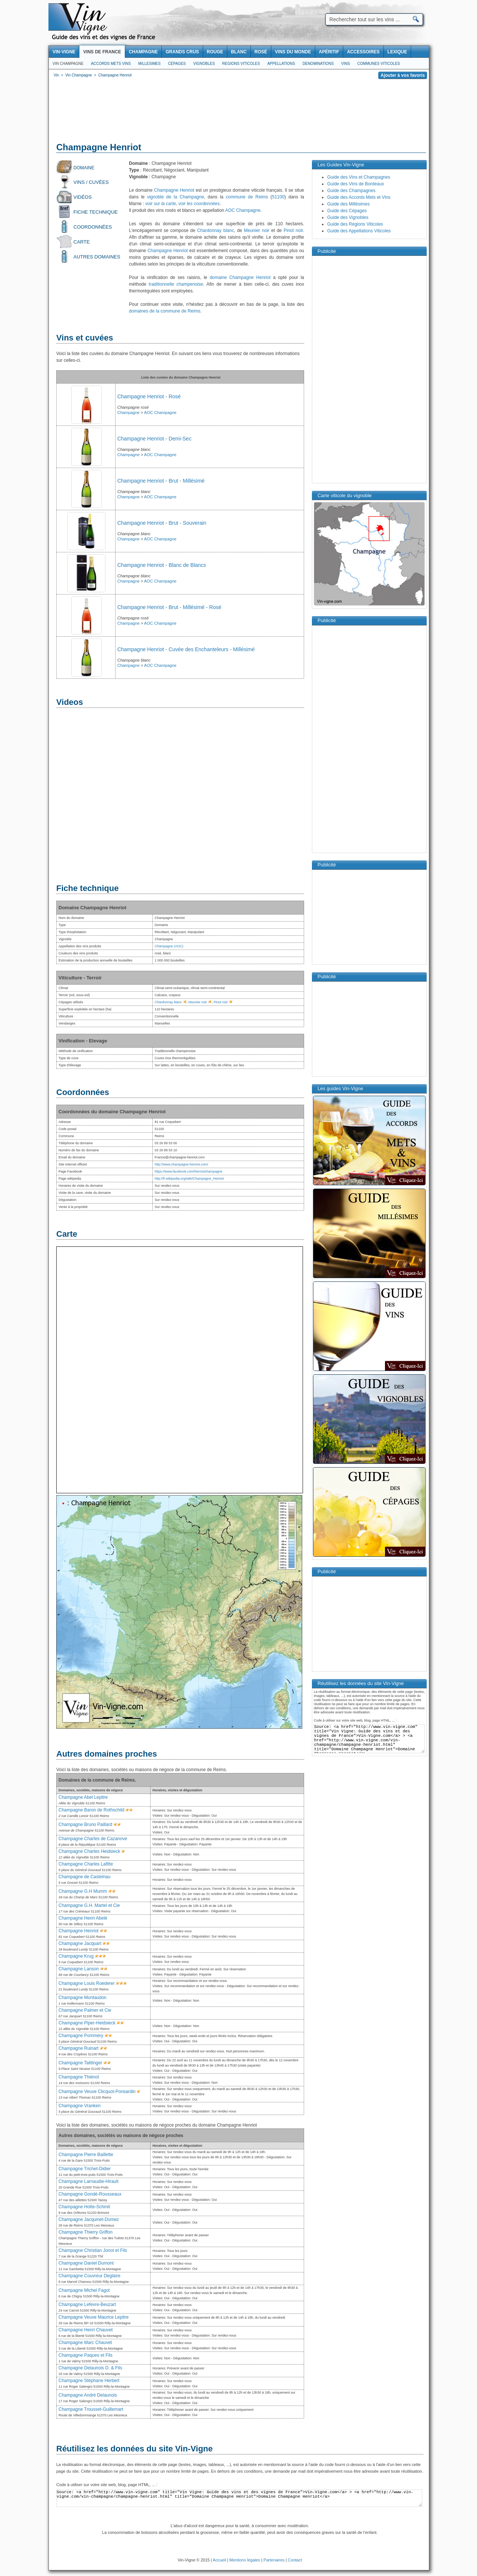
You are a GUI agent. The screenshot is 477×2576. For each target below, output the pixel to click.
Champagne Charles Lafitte (86, 1864)
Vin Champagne (68, 64)
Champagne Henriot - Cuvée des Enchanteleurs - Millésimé (186, 649)
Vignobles (204, 64)
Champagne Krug (76, 1956)
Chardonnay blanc (215, 230)
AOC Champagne (242, 210)
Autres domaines (96, 257)
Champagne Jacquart (80, 1943)
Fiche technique (95, 212)
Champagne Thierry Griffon (86, 2232)
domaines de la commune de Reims (164, 311)
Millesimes (149, 64)
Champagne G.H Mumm (83, 1891)
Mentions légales (245, 2560)
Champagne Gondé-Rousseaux (90, 2194)
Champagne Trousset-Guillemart (91, 2409)
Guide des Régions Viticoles (355, 224)
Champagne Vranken (80, 2105)
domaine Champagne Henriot (240, 277)
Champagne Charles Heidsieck (89, 1851)
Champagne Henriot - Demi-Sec (154, 439)
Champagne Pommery (81, 2035)
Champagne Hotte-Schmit (84, 2206)
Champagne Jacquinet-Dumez (89, 2219)
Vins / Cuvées (91, 182)
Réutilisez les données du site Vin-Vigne (134, 2448)
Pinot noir (293, 230)
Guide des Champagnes (351, 190)
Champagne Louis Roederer (87, 1983)
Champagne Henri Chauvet (86, 2329)
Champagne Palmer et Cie (85, 2010)
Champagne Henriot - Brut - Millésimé (161, 481)
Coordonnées (92, 227)
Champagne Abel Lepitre (83, 1797)
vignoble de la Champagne (175, 197)
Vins (345, 64)
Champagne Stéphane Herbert (89, 2380)
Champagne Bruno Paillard (85, 1824)
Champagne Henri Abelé (83, 1918)
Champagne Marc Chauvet (85, 2342)
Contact (295, 2560)
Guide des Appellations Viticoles (359, 230)
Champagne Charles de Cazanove (93, 1838)
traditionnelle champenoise (176, 284)
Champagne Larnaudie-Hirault (89, 2181)
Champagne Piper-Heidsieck (87, 2023)
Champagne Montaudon (83, 1997)
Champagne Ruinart (78, 2048)
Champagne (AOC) (169, 946)
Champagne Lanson (79, 1968)
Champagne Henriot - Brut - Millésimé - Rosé (169, 607)
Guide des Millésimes (348, 204)
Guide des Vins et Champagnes (358, 177)
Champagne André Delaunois (88, 2395)
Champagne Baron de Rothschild (91, 1810)
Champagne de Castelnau (84, 1876)
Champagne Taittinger (80, 2062)
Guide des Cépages (347, 210)
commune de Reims (247, 197)
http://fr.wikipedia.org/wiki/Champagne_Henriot (189, 1178)
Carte (81, 242)
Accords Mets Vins (111, 64)
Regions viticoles (241, 64)
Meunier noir (256, 230)
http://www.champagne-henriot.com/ (181, 1164)
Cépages (177, 64)
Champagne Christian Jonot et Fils (93, 2250)
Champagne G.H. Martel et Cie (89, 1905)
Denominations (318, 64)
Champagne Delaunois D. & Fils (90, 2368)
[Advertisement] (239, 112)
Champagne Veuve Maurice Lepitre (94, 2317)
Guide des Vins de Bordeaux (355, 183)
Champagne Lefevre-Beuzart (87, 2304)
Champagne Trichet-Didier (85, 2168)
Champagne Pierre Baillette (86, 2154)
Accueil (219, 2560)
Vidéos (82, 197)
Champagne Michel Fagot (84, 2290)
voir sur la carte (160, 203)
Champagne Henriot (174, 190)
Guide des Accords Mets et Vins (359, 197)
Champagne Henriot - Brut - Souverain (161, 523)
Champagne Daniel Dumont (86, 2263)
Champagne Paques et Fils (86, 2355)
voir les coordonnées (199, 203)
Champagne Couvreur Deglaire (89, 2275)
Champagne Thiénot (79, 2077)
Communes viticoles (378, 64)
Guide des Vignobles (348, 217)
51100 (278, 197)
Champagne (128, 412)
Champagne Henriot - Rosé (149, 396)
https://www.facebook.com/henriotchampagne (188, 1171)
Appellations (281, 64)
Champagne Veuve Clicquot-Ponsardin (97, 2091)
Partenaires (273, 2560)
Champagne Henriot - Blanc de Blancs (161, 565)
